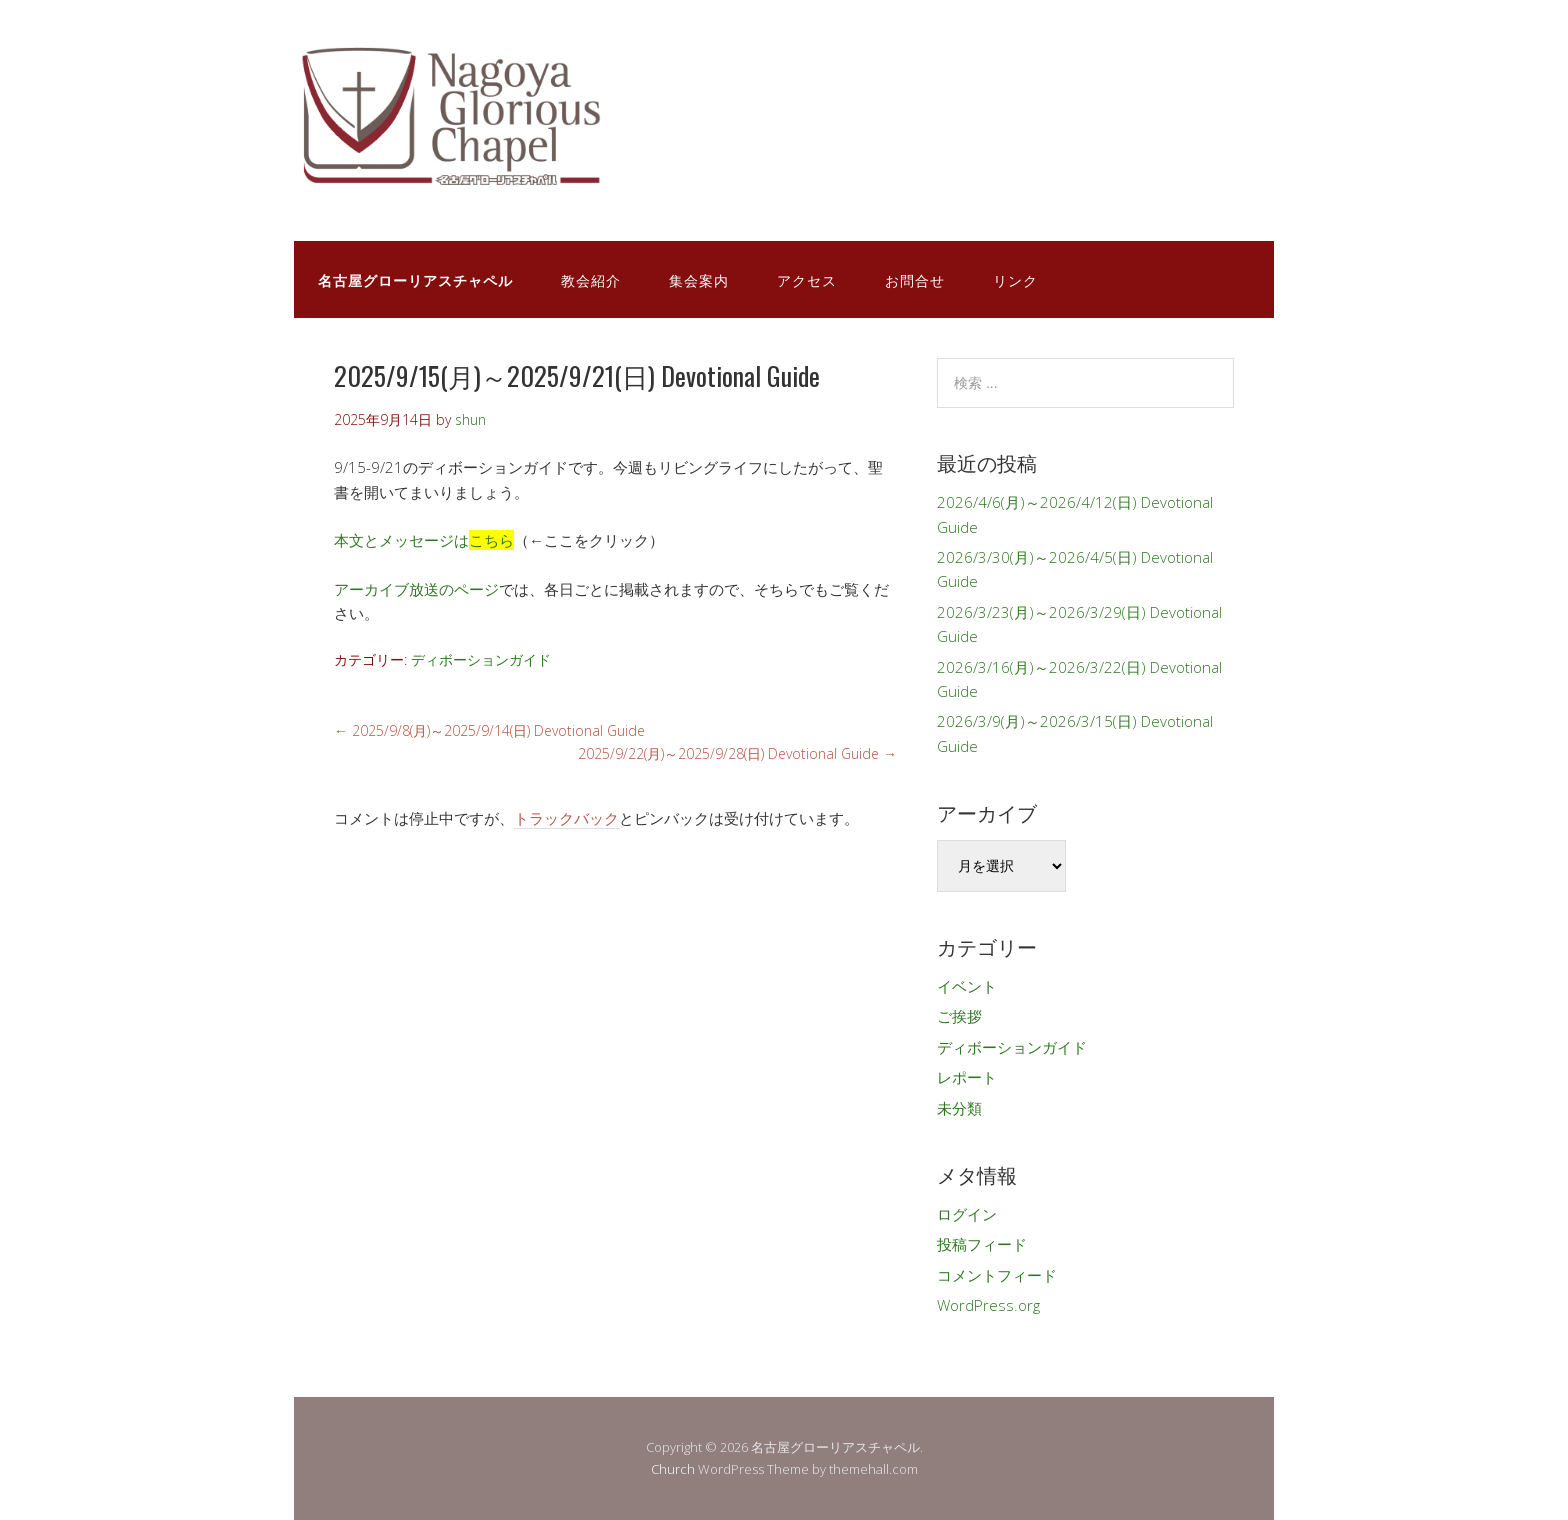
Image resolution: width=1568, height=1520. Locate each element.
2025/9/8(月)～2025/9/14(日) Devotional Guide (489, 730)
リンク (1015, 279)
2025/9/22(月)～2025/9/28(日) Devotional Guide (737, 753)
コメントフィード (997, 1275)
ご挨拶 (959, 1016)
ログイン (967, 1214)
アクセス (807, 279)
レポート (967, 1077)
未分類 (959, 1108)
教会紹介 (591, 279)
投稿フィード (982, 1244)
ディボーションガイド (481, 659)
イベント (967, 986)
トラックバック (566, 818)
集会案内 (699, 279)
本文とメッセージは (424, 540)
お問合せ (915, 279)
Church (673, 1469)
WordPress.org (988, 1305)
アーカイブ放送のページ (416, 589)
